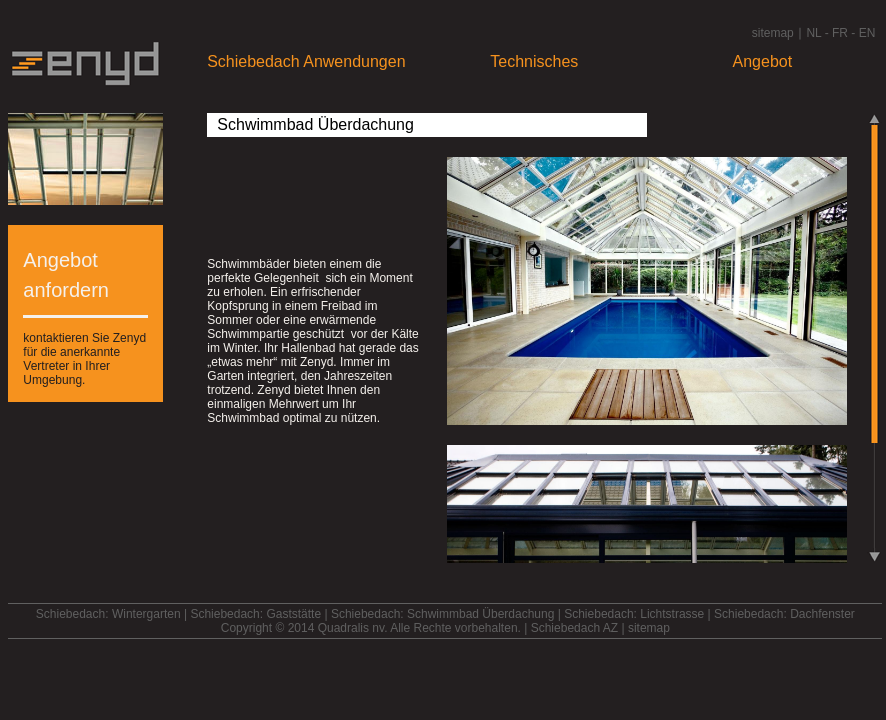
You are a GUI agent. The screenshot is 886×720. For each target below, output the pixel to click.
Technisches (534, 61)
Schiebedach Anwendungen (306, 61)
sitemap (773, 33)
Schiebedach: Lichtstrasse (634, 614)
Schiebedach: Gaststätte (255, 614)
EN (867, 33)
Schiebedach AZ (574, 628)
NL (813, 33)
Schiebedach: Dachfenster (784, 614)
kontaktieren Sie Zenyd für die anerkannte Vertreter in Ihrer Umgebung (84, 359)
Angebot (763, 61)
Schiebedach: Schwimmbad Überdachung (442, 614)
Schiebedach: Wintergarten (108, 614)
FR (840, 33)
